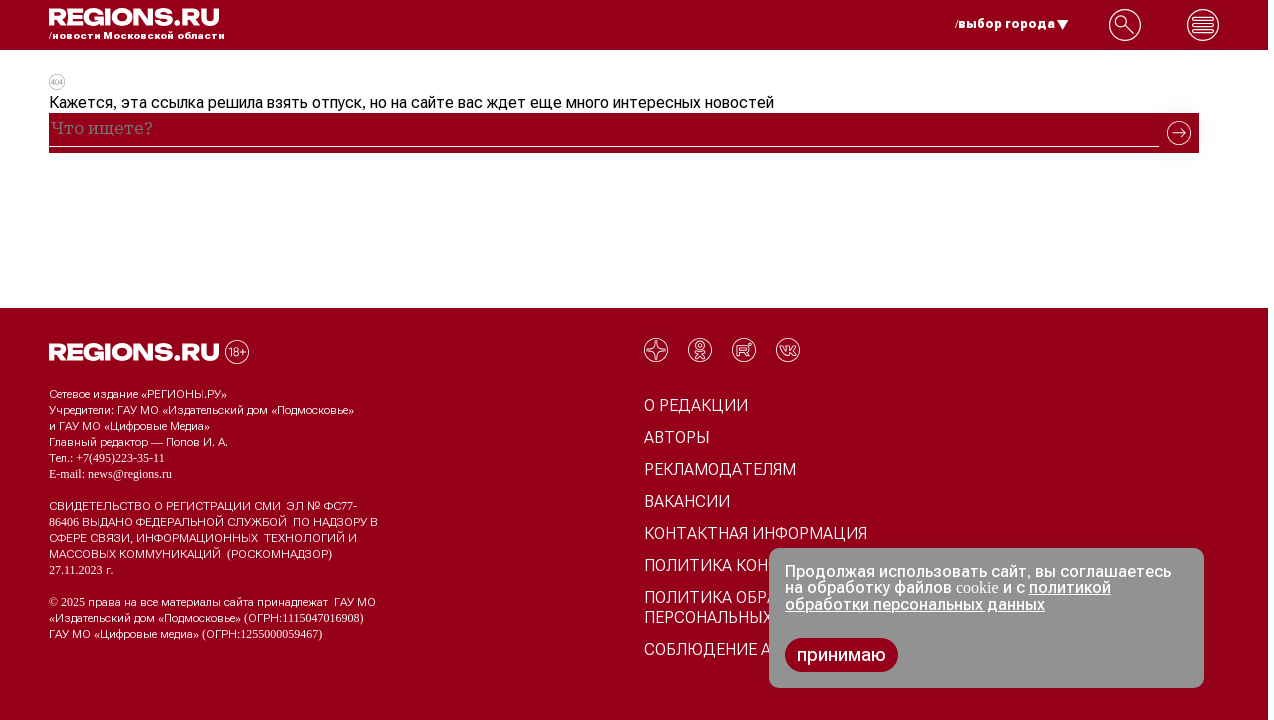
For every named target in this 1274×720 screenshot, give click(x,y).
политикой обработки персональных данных (948, 596)
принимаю (841, 655)
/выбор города (1012, 24)
